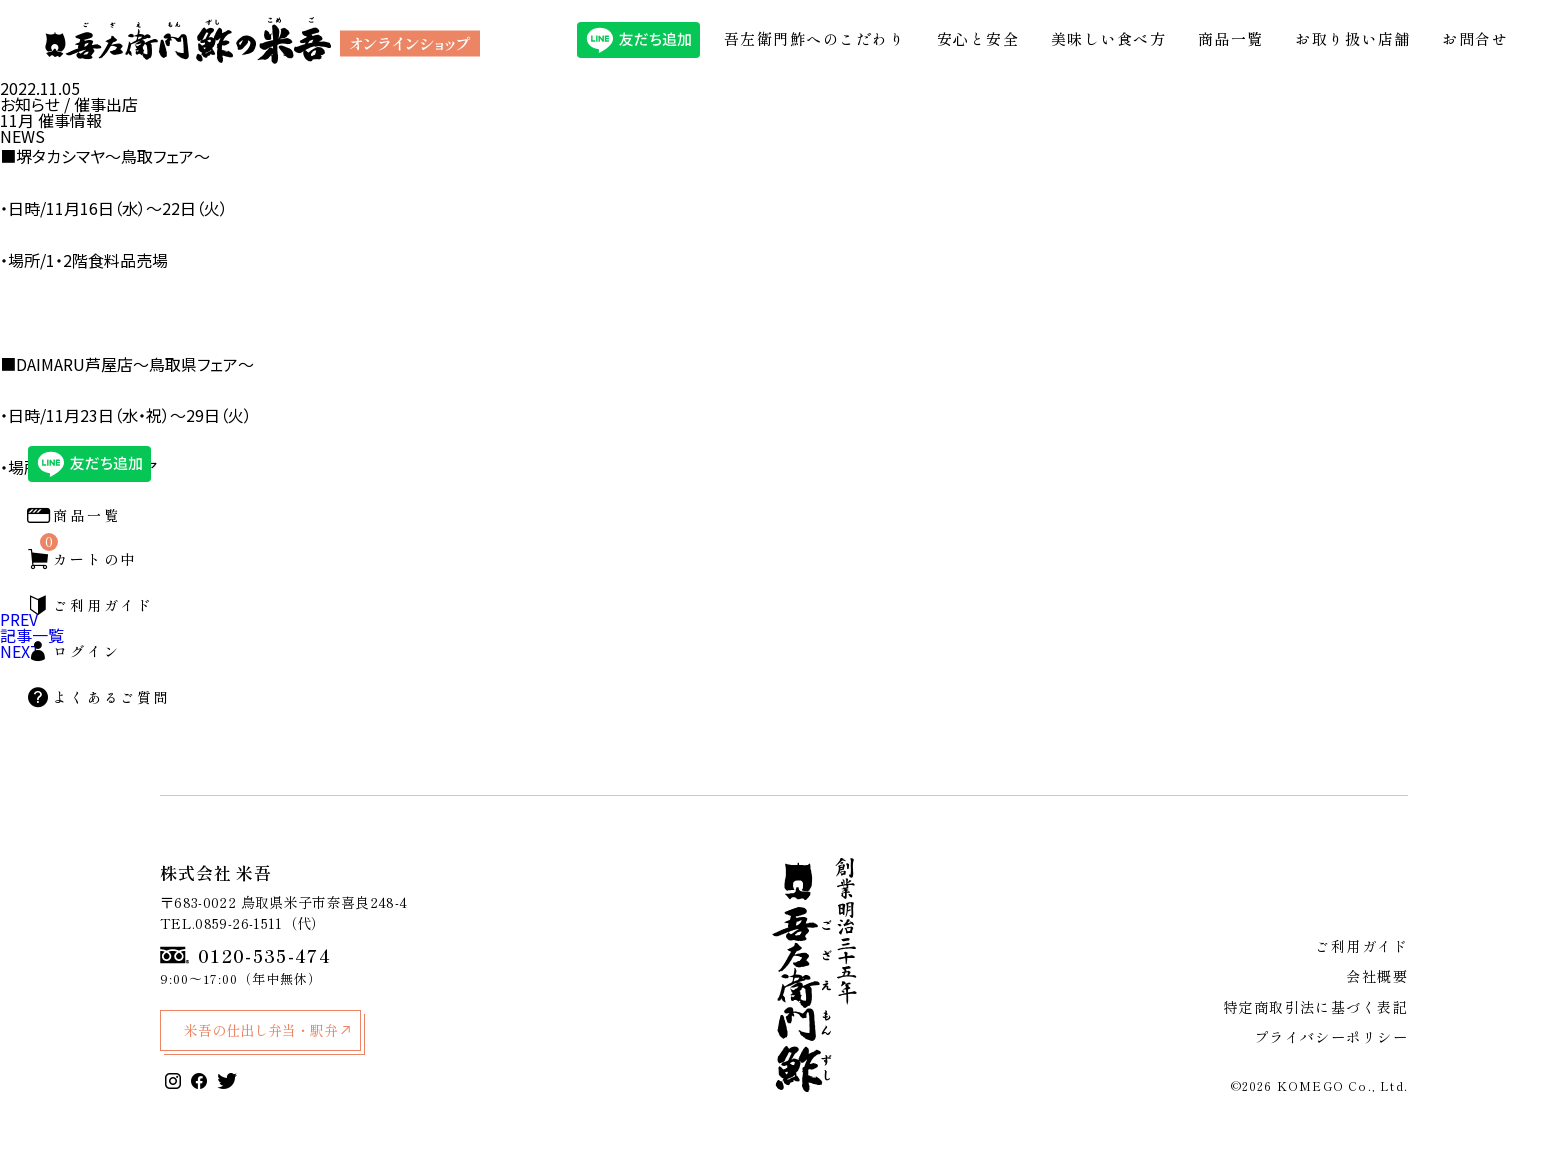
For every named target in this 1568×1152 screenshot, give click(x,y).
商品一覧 (1231, 38)
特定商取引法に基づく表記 (1315, 1008)
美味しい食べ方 (1109, 38)
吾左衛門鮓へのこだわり (815, 38)
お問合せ (1475, 38)
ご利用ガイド (1362, 948)
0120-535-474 (245, 955)
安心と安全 (978, 38)
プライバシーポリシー (1331, 1038)
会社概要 (1377, 978)
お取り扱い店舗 (1353, 38)
